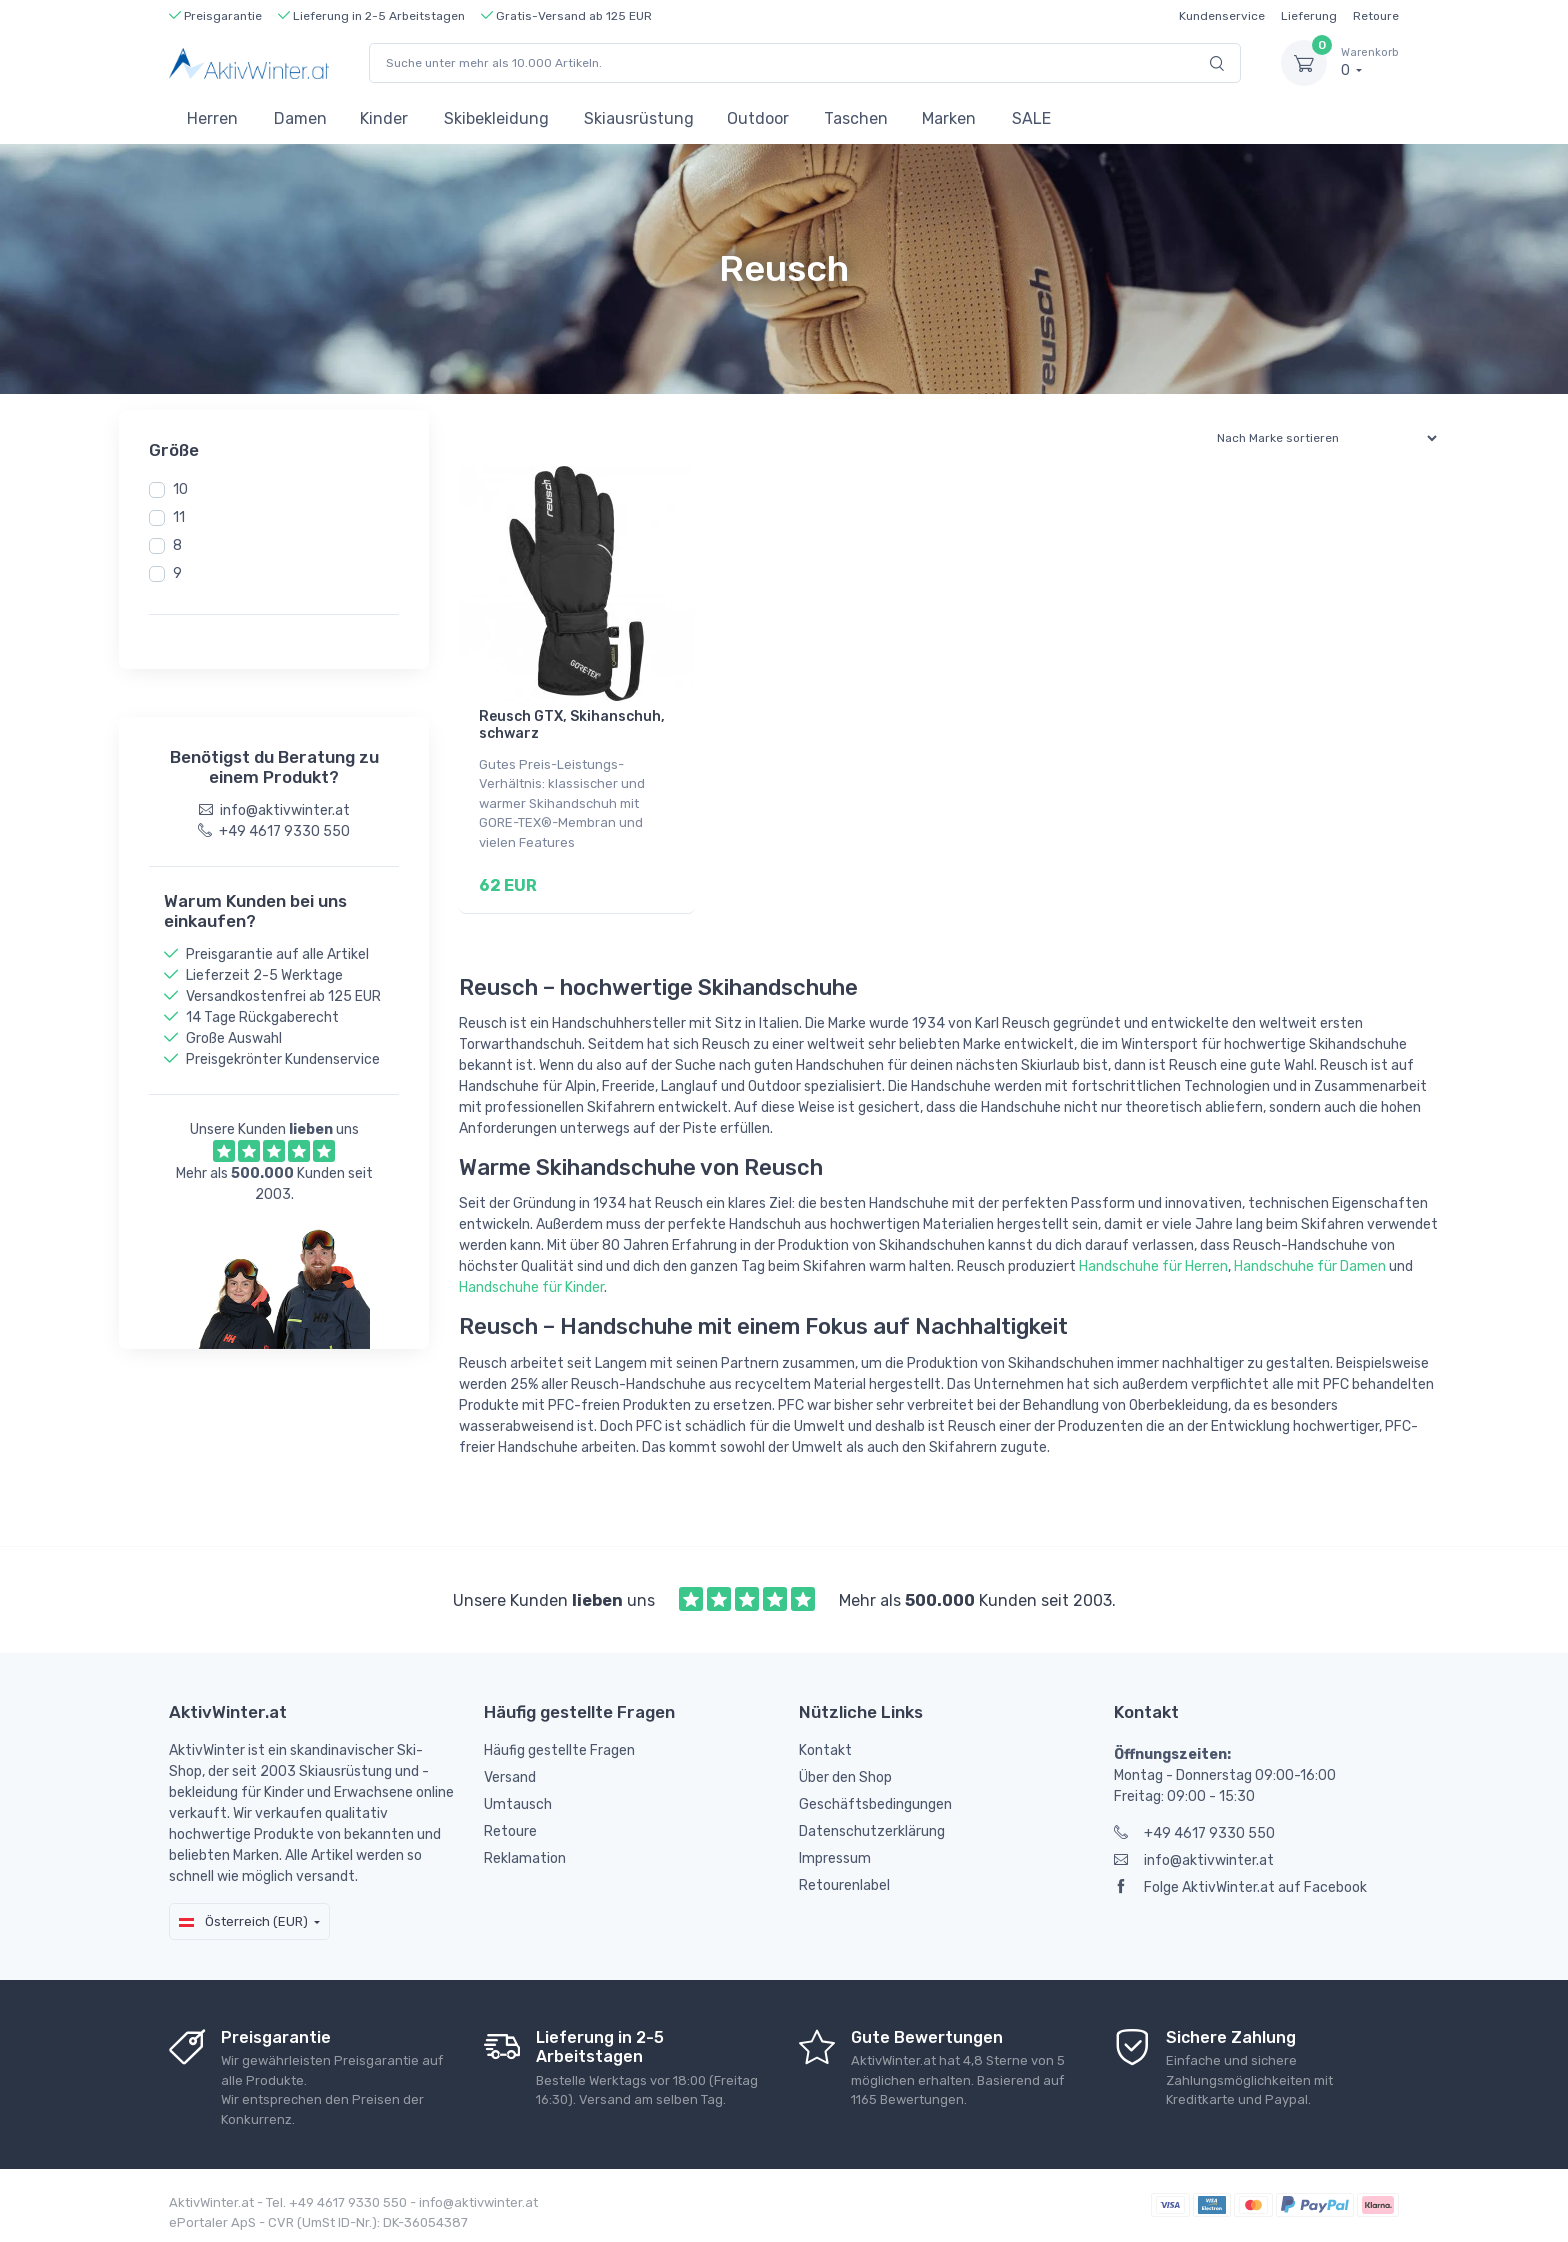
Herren (212, 118)
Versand (510, 1771)
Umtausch (518, 1798)
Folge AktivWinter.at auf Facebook (1240, 1881)
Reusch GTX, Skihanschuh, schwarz (572, 725)
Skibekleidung (496, 118)
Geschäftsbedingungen (875, 1798)
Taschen (856, 118)
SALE (1031, 118)
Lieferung (1309, 16)
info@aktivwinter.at (1194, 1854)
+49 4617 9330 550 (1194, 1827)
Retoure (1376, 16)
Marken (949, 118)
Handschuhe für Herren (1153, 1260)
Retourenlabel (844, 1879)
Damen (300, 118)
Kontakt (825, 1744)
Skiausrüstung (639, 118)
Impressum (835, 1852)
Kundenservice (1222, 16)
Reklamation (525, 1852)
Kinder (384, 118)
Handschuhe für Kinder (531, 1281)
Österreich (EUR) (243, 1914)
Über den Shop (845, 1771)
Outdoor (758, 118)
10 (180, 489)
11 (179, 517)
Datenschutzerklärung (872, 1825)
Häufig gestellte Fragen (559, 1744)
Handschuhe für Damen (1310, 1260)
